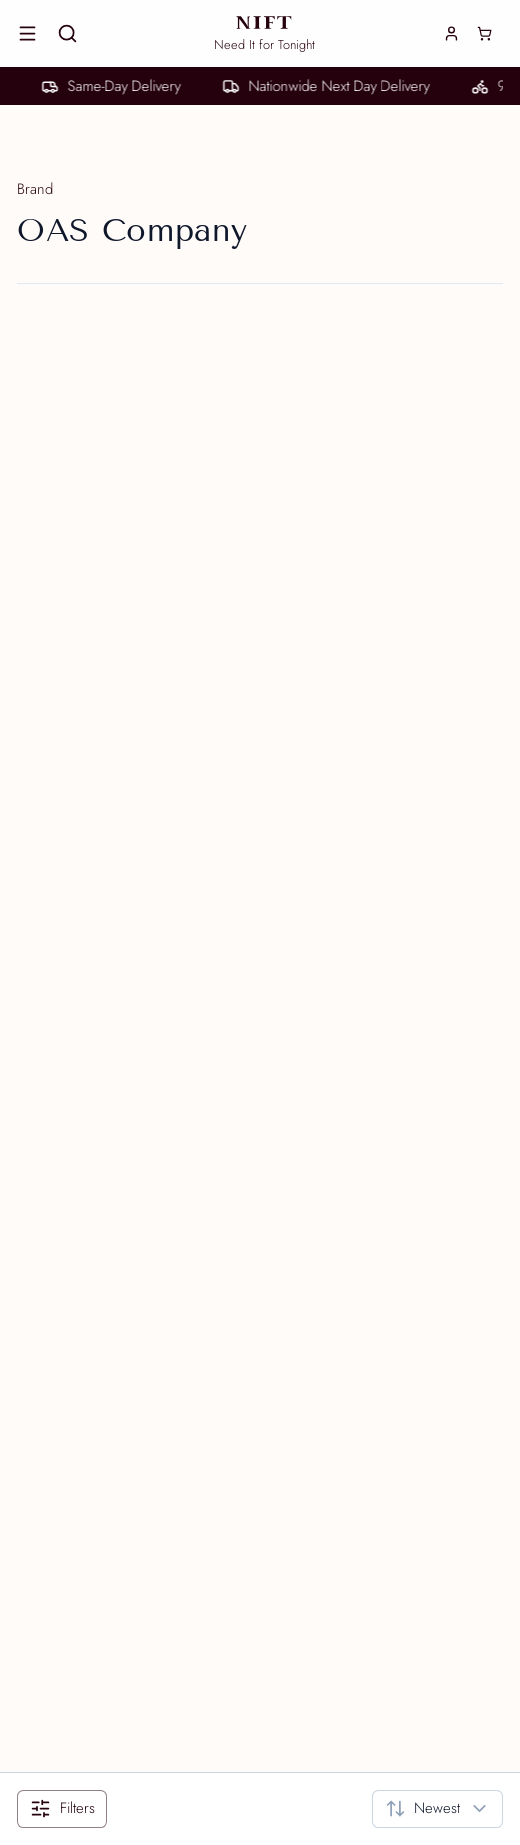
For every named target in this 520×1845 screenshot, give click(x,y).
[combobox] (437, 1809)
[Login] (451, 33)
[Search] (68, 34)
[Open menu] (28, 34)
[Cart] (485, 34)
